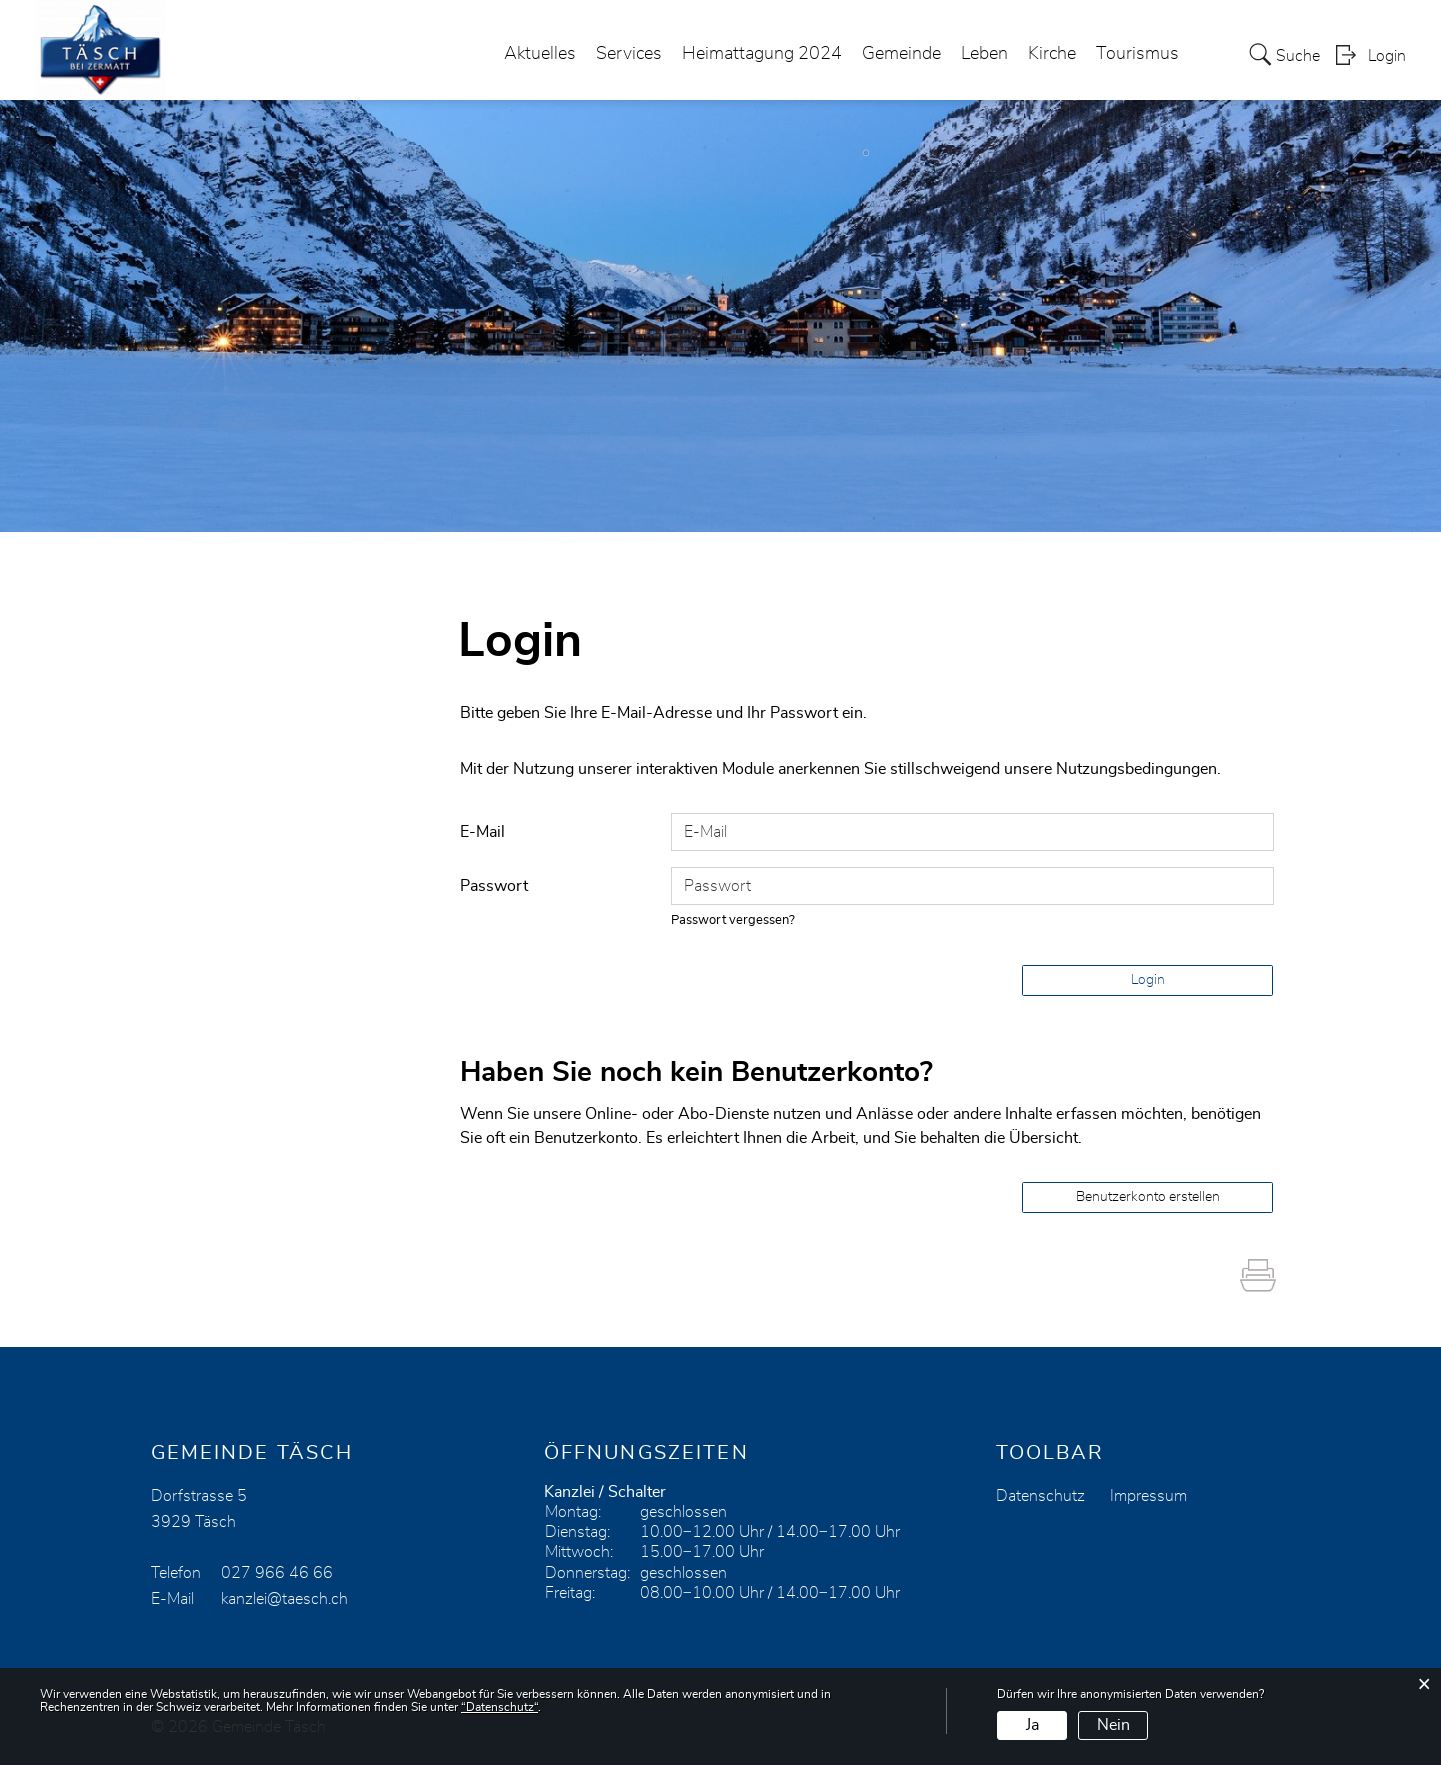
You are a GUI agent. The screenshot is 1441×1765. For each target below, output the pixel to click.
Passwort (494, 886)
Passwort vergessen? (733, 920)
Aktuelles (540, 54)
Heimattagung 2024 (762, 54)
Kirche (1052, 54)
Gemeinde (901, 54)
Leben (984, 54)
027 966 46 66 (277, 1573)
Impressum (1148, 1496)
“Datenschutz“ (499, 1707)
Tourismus (1137, 54)
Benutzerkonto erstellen (1148, 1197)
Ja (1032, 1725)
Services (629, 54)
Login (1387, 56)
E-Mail (482, 832)
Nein (1113, 1725)
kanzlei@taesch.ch (284, 1599)
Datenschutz (1040, 1496)
